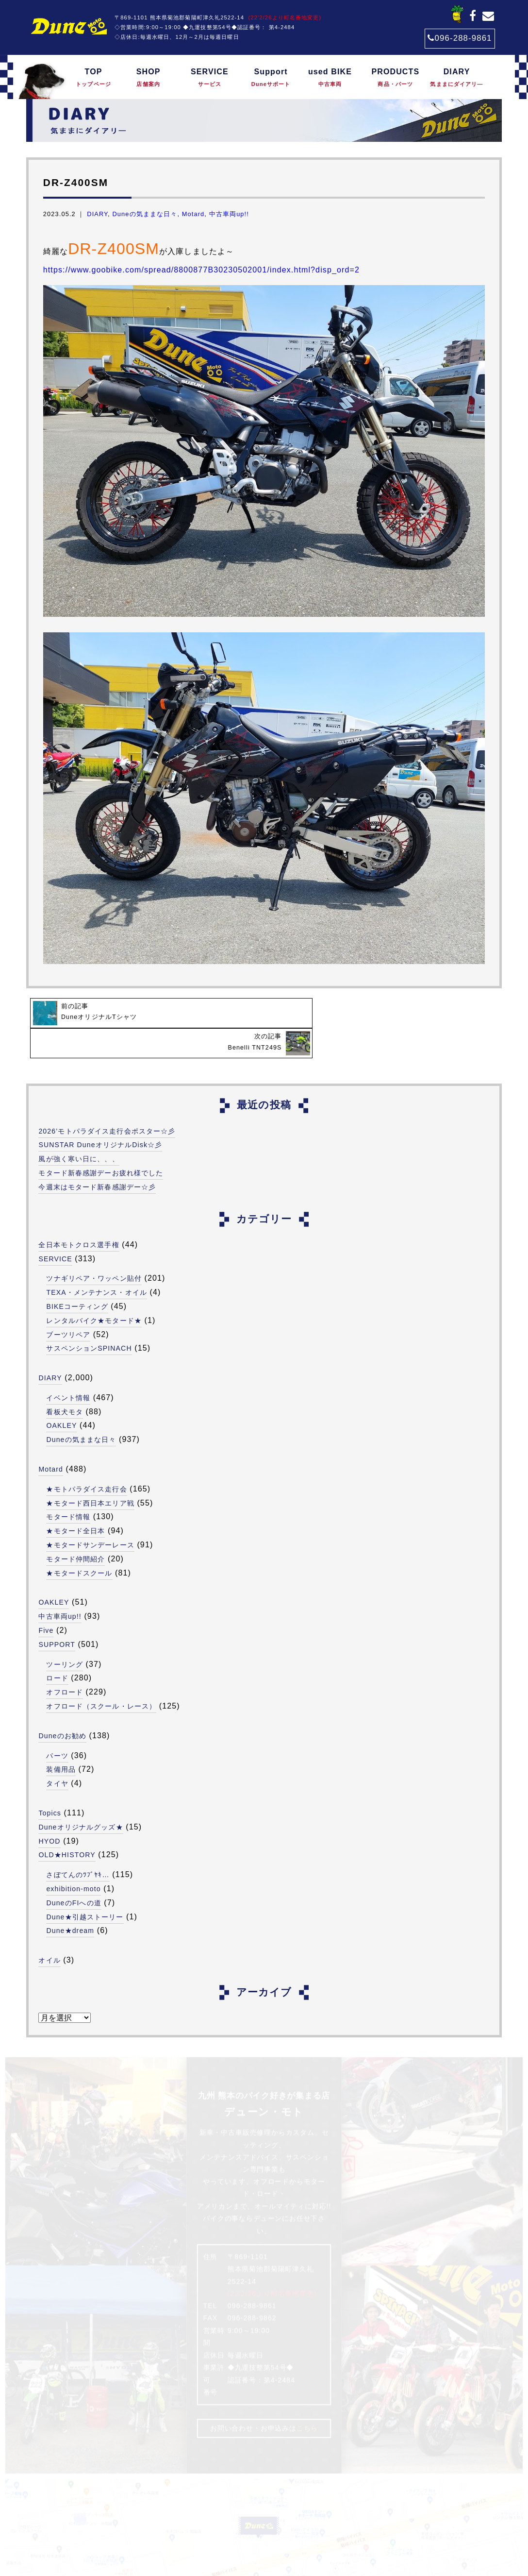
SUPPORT (57, 1614)
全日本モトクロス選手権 (78, 1214)
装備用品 (60, 1739)
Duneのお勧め (62, 1705)
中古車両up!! (229, 214)
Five (46, 1600)
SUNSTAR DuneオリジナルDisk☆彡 (101, 1114)
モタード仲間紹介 (75, 1528)
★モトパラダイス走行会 (86, 1458)
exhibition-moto (73, 1858)
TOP (93, 78)
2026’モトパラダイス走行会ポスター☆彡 (107, 1100)
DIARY (456, 78)
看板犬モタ (64, 1381)
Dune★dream (70, 1900)
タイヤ (57, 1753)
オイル (49, 1929)
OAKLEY (61, 1395)
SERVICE (209, 78)
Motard (193, 214)
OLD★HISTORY (67, 1824)
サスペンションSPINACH (89, 1318)
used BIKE (330, 78)
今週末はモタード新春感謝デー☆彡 (97, 1156)
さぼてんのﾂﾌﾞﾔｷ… (78, 1844)
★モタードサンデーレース (90, 1514)
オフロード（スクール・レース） (101, 1675)
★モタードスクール (79, 1542)
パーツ (57, 1725)
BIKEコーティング (77, 1276)
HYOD (49, 1810)
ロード (57, 1647)
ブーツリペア (68, 1303)
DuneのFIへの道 (73, 1872)
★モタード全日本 (75, 1500)
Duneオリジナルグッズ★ (80, 1796)
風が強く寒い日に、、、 (78, 1128)
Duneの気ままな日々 (144, 214)
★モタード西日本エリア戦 (90, 1472)
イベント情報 (68, 1367)
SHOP (148, 78)
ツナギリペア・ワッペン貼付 (94, 1248)
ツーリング (64, 1633)
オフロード (64, 1661)
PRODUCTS (395, 78)
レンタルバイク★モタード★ (94, 1290)
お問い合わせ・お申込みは (264, 2397)
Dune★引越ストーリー (85, 1886)
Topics (50, 1782)
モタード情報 (68, 1486)
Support (271, 78)
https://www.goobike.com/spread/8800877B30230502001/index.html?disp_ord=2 (201, 270)
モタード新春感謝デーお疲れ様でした (100, 1142)
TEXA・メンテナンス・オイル (96, 1262)
